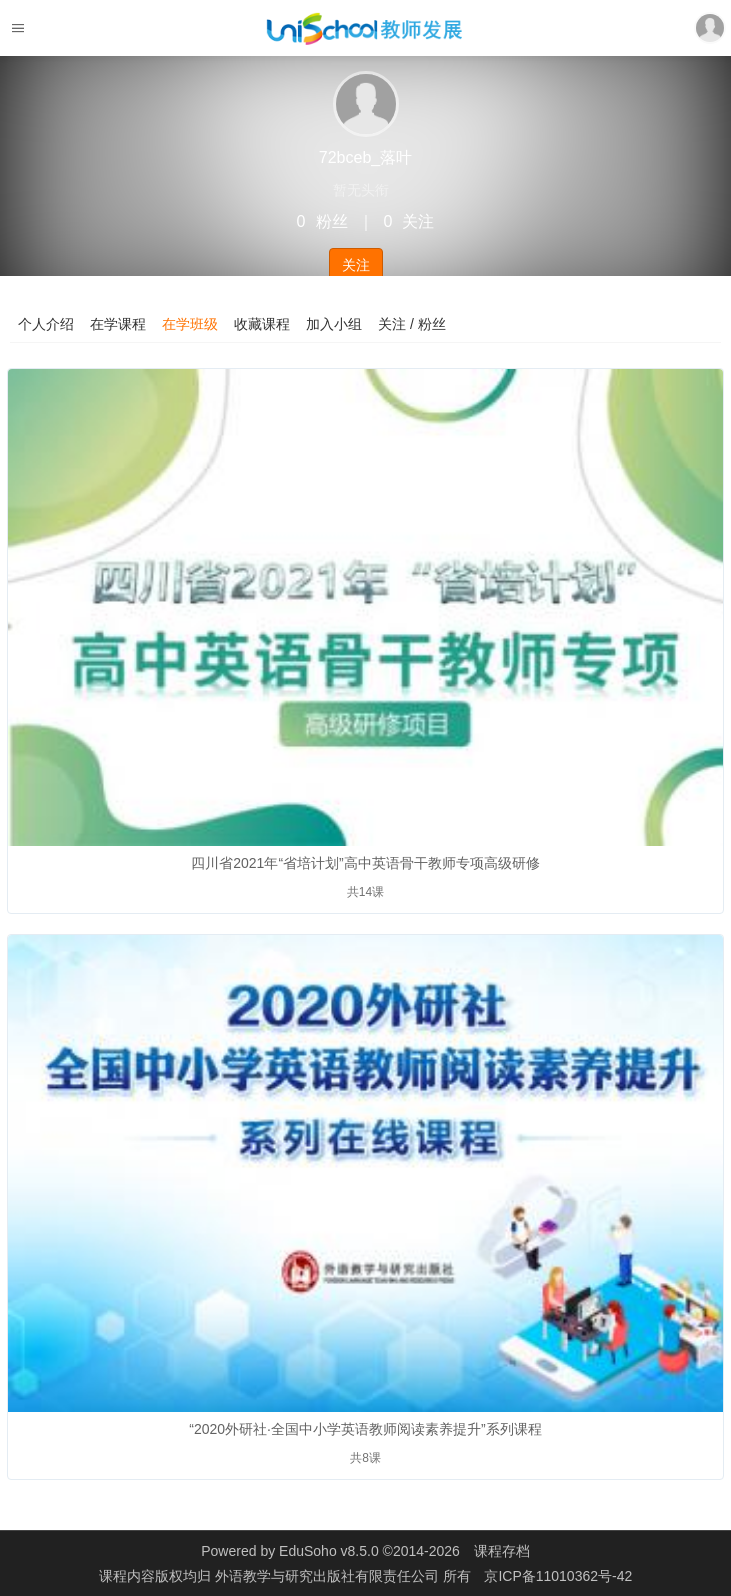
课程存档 (502, 1551)
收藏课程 (262, 324)
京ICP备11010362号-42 (558, 1576)
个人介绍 (46, 324)
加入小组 (334, 324)
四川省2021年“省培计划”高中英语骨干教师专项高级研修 (365, 863)
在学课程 (118, 324)
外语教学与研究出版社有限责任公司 (329, 1576)
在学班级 (190, 324)
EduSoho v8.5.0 (329, 1551)
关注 (356, 265)
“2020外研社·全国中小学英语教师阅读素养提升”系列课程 (365, 1429)
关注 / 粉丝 (412, 324)
